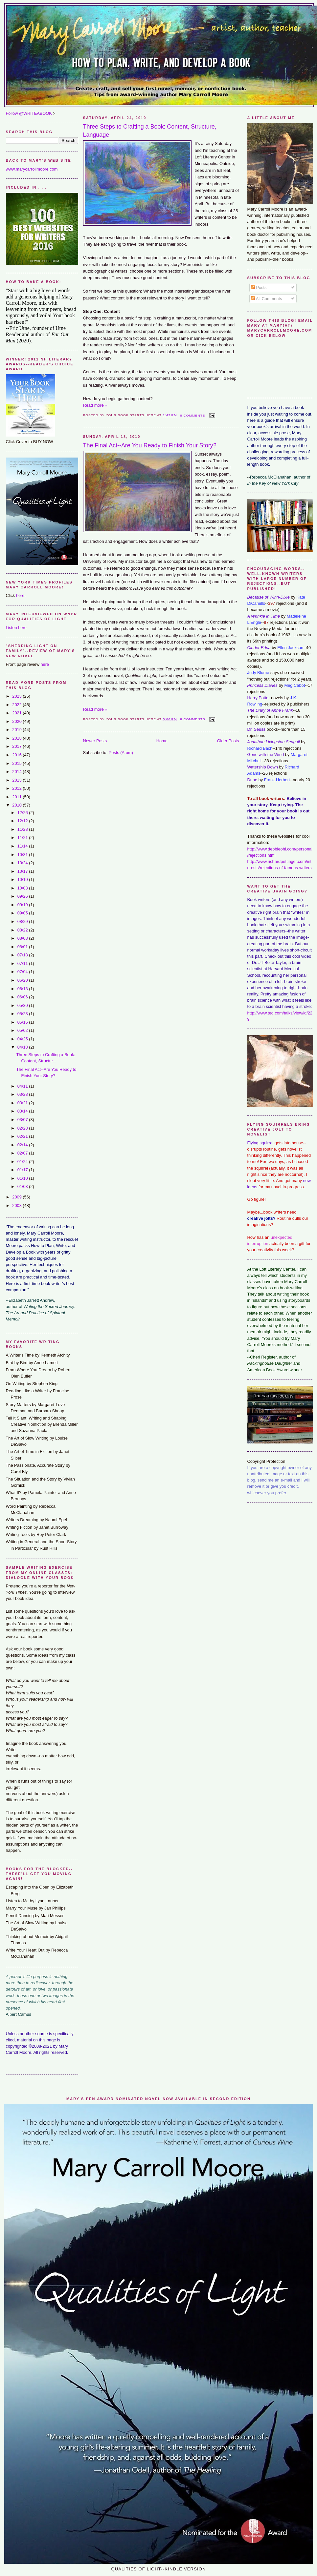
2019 (17, 729)
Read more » (95, 405)
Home (162, 740)
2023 (17, 696)
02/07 (23, 1153)
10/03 (23, 888)
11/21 (23, 837)
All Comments (266, 298)
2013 (17, 780)
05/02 (23, 1030)
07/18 (23, 954)
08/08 (23, 938)
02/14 (23, 1144)
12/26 (23, 812)
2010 (17, 805)
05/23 (23, 1013)
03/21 (23, 1102)
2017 (17, 746)
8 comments (192, 415)
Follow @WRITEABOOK (29, 113)
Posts (259, 287)
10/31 (23, 854)
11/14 (23, 846)
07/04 (23, 971)
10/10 (23, 879)
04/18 (23, 1047)
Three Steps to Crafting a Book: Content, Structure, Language (149, 130)
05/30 (23, 1005)
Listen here (16, 627)
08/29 (23, 921)
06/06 (23, 996)
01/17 (23, 1169)
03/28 (23, 1094)
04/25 (23, 1038)
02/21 (23, 1136)
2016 (17, 754)
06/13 (23, 988)
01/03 (23, 1186)
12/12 (23, 820)
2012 (17, 788)
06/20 (23, 980)
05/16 (23, 1022)
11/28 (23, 829)
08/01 (23, 946)
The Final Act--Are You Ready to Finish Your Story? (149, 445)
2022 (17, 704)
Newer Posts (95, 740)
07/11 (23, 963)
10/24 (23, 862)
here (20, 595)
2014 (17, 771)
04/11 (23, 1086)
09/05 (23, 912)
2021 (17, 712)
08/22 (23, 930)
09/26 (23, 896)
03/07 (23, 1119)
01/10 (23, 1178)
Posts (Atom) (121, 752)
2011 (17, 796)
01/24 (23, 1161)
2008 (17, 1205)
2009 (17, 1197)
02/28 (23, 1128)
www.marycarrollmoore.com (32, 169)
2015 (17, 763)
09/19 (23, 904)
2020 (17, 721)
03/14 (23, 1111)
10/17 (23, 871)
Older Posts (228, 740)
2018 (17, 738)
